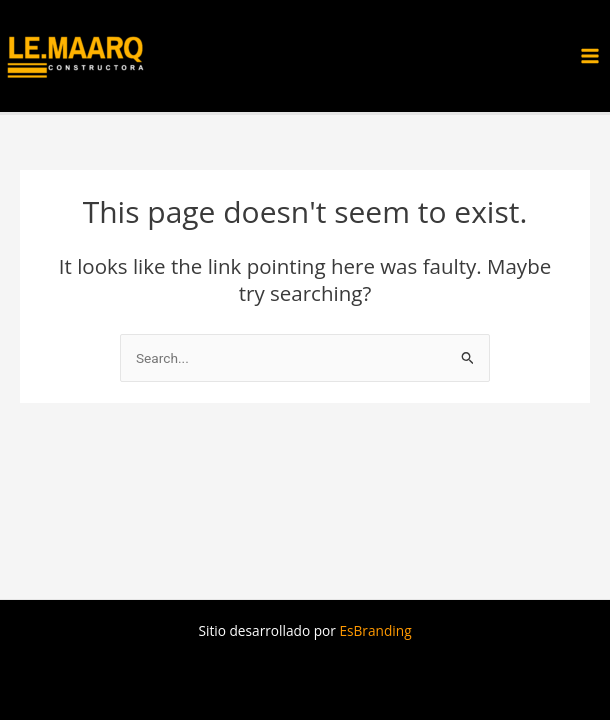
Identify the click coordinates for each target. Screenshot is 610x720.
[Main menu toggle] (590, 56)
